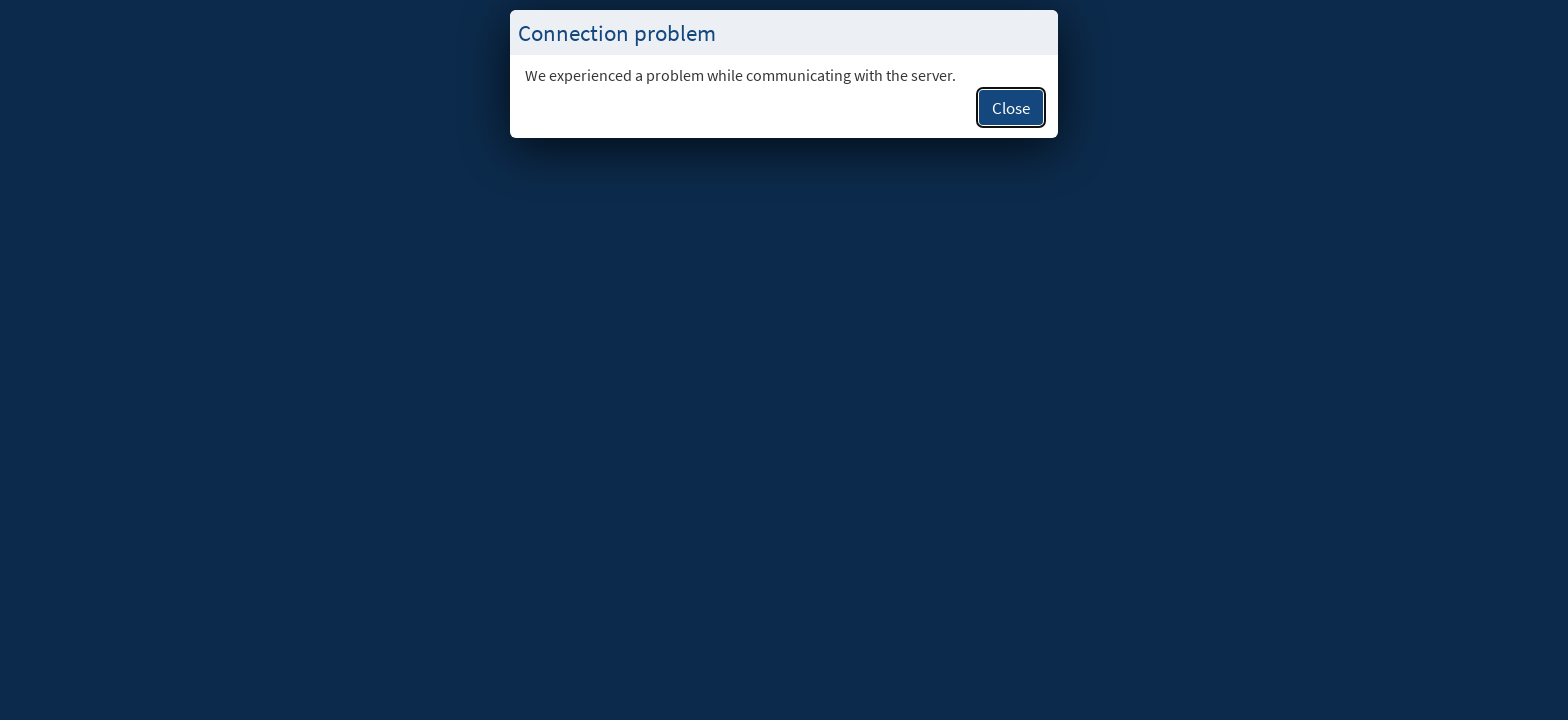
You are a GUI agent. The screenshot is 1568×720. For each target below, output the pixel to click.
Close (1011, 108)
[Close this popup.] (1036, 33)
